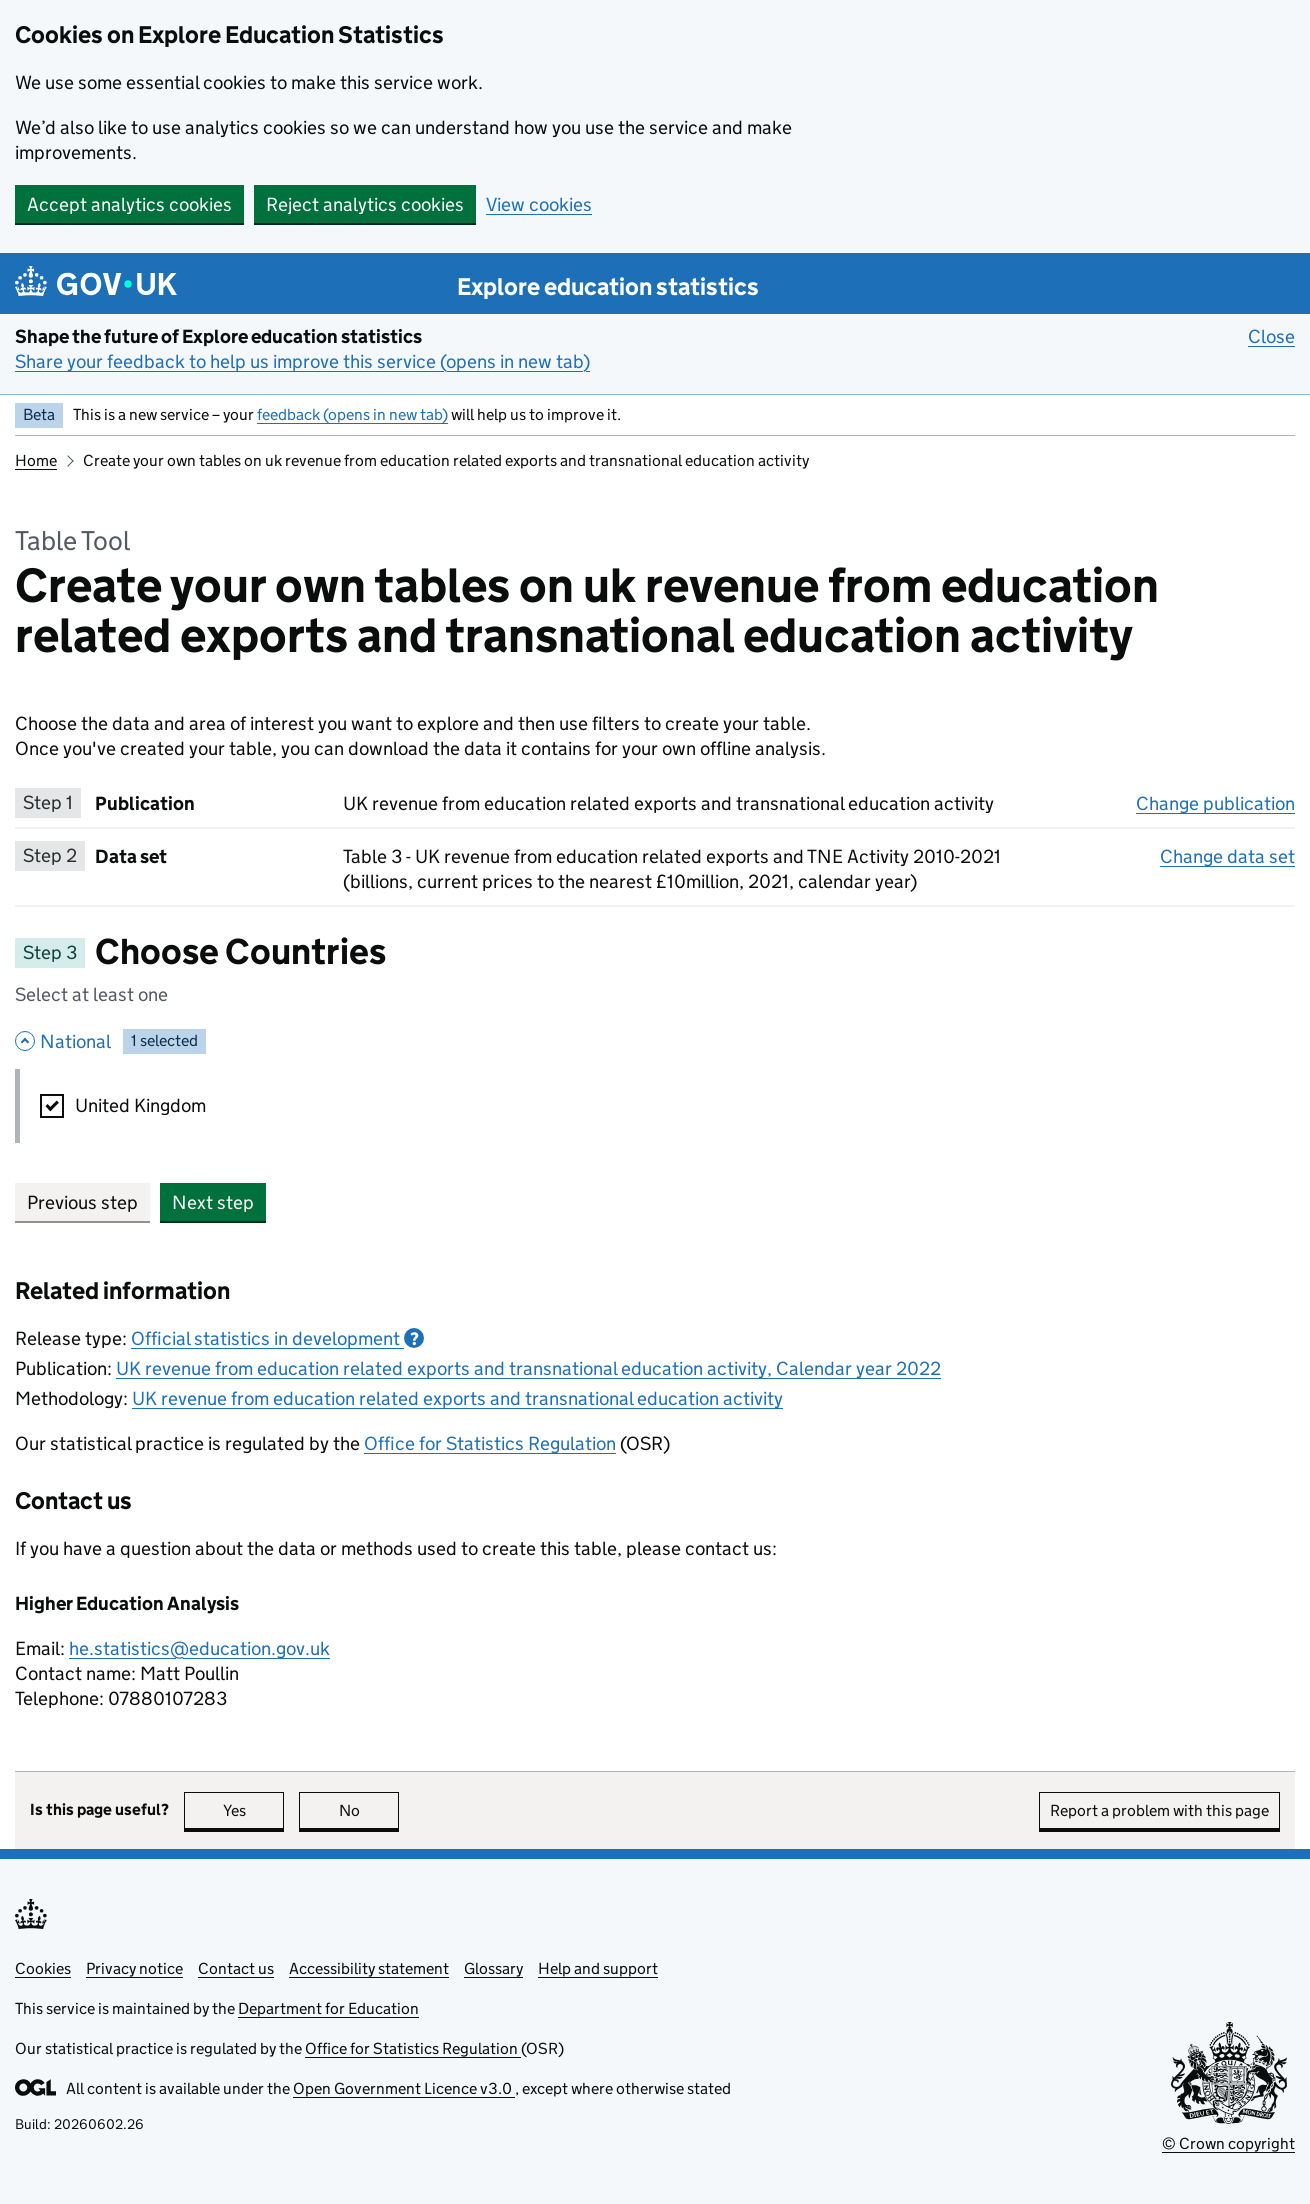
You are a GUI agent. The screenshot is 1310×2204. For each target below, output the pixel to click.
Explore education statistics (608, 286)
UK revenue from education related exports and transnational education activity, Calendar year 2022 (528, 1368)
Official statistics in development (277, 1338)
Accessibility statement (369, 1968)
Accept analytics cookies (129, 204)
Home (36, 460)
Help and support (598, 1968)
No (369, 1810)
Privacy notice (134, 1968)
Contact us (236, 1968)
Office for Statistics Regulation (490, 1443)
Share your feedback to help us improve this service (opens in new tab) (302, 361)
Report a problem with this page (1159, 1810)
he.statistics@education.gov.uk (199, 1648)
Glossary (493, 1968)
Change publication (1215, 803)
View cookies (539, 204)
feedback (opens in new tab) (352, 414)
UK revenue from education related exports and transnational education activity (457, 1398)
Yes (254, 1810)
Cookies (43, 1968)
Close (1271, 336)
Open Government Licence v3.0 (404, 2088)
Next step (213, 1202)
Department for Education (328, 2008)
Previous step (82, 1202)
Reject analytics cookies (365, 204)
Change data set (1227, 856)
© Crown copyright (1228, 2143)
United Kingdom (140, 1105)
